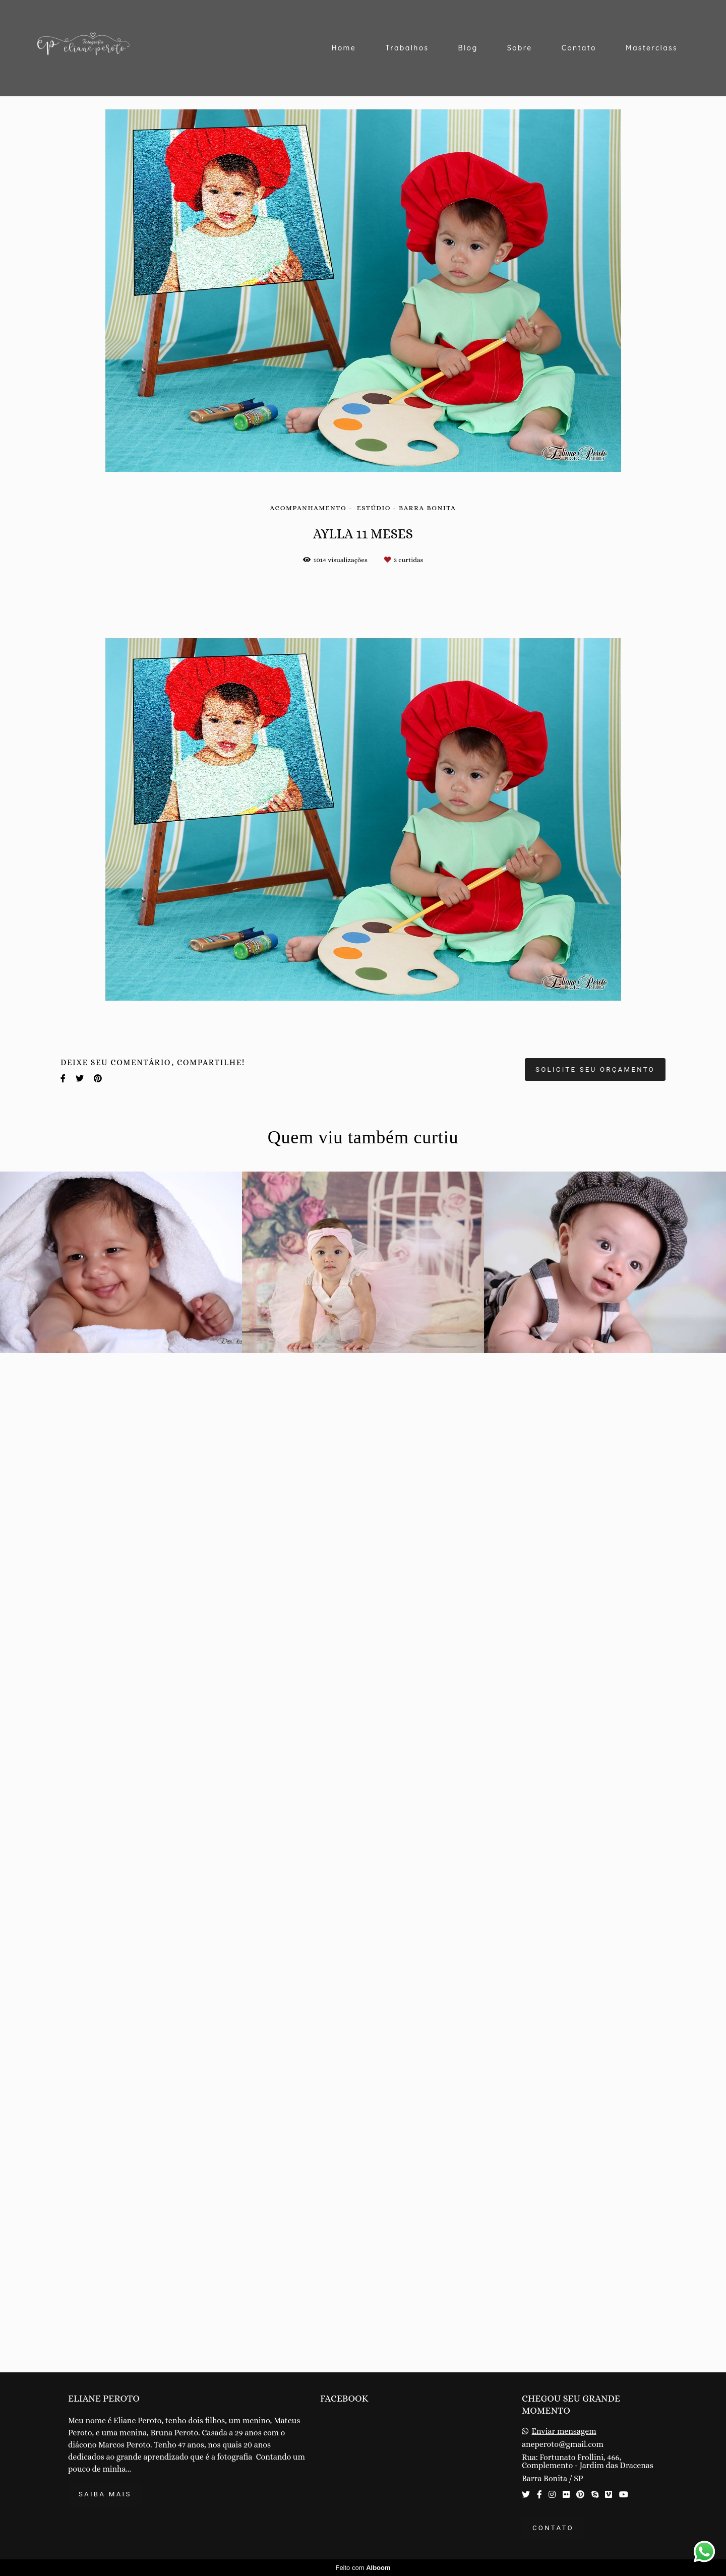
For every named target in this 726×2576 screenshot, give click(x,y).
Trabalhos (407, 47)
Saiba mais (105, 2494)
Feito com (362, 2567)
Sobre (519, 47)
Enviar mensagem (564, 2431)
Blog (468, 47)
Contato (579, 47)
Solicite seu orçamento (595, 2089)
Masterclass (652, 47)
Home (343, 47)
